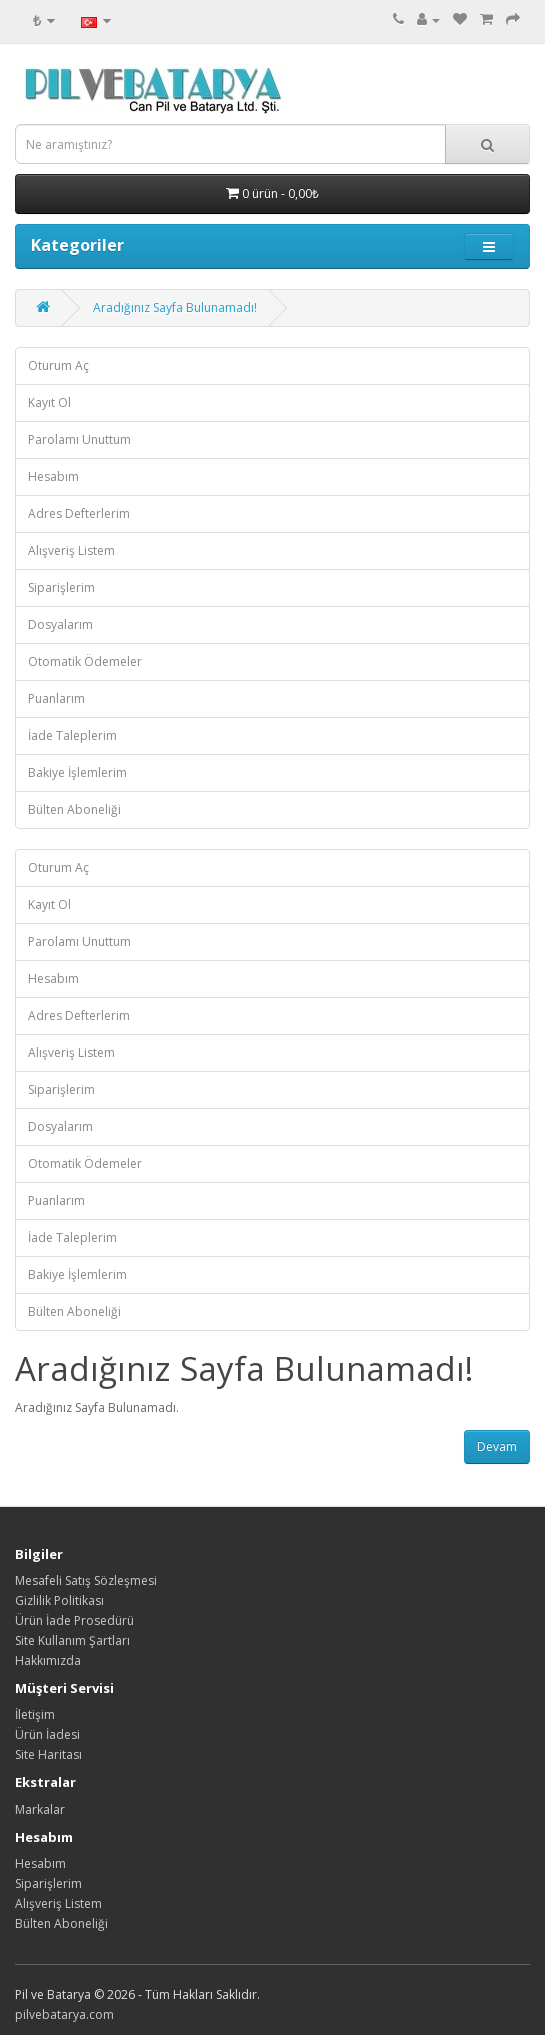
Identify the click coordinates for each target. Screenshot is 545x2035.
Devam (497, 1446)
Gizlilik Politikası (59, 1600)
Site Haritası (48, 1754)
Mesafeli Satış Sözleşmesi (86, 1580)
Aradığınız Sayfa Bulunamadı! (175, 307)
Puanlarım (56, 698)
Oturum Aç (58, 365)
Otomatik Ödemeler (85, 661)
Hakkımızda (48, 1660)
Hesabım (53, 476)
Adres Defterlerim (79, 513)
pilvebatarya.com (64, 2014)
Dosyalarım (60, 624)
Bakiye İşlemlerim (77, 772)
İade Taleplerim (72, 735)
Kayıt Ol (49, 402)
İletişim (35, 1714)
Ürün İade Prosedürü (74, 1620)
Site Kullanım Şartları (72, 1640)
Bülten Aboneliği (74, 809)
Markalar (40, 1809)
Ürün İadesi (47, 1734)
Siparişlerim (61, 587)
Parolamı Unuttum (79, 439)
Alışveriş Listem (71, 550)
